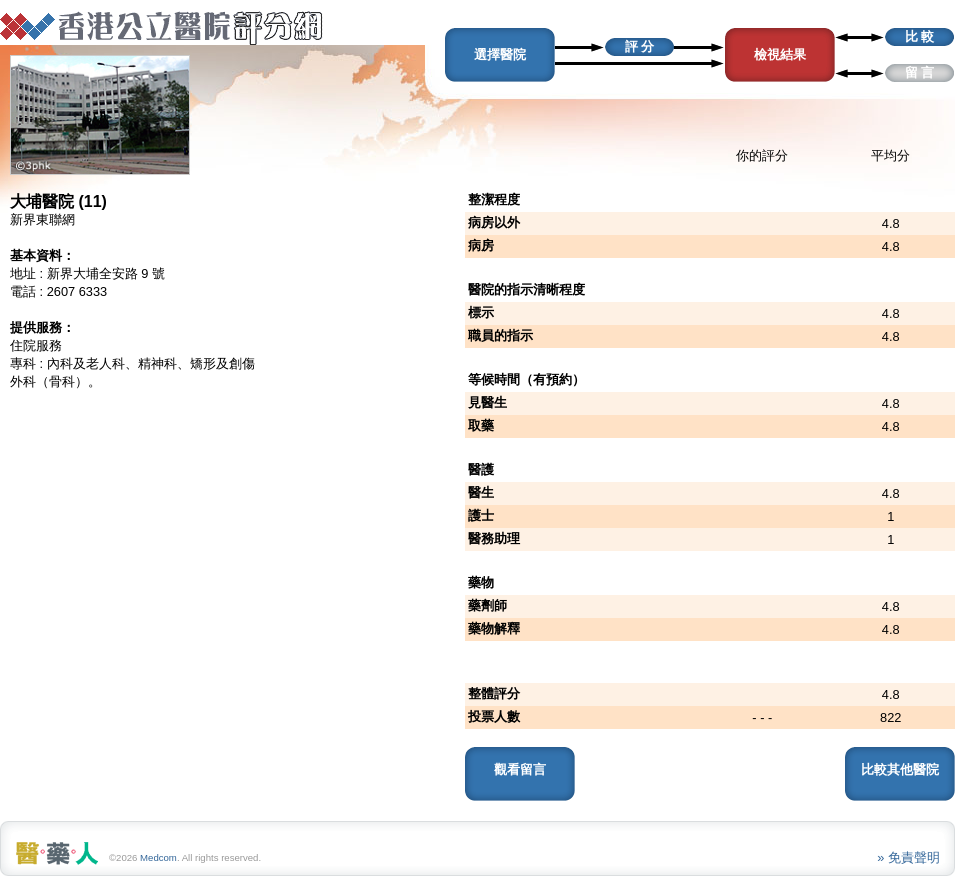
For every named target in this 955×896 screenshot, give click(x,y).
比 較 (920, 36)
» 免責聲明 (908, 857)
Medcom (158, 857)
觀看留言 (520, 769)
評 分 (640, 46)
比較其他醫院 (900, 769)
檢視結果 (780, 54)
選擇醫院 (500, 54)
